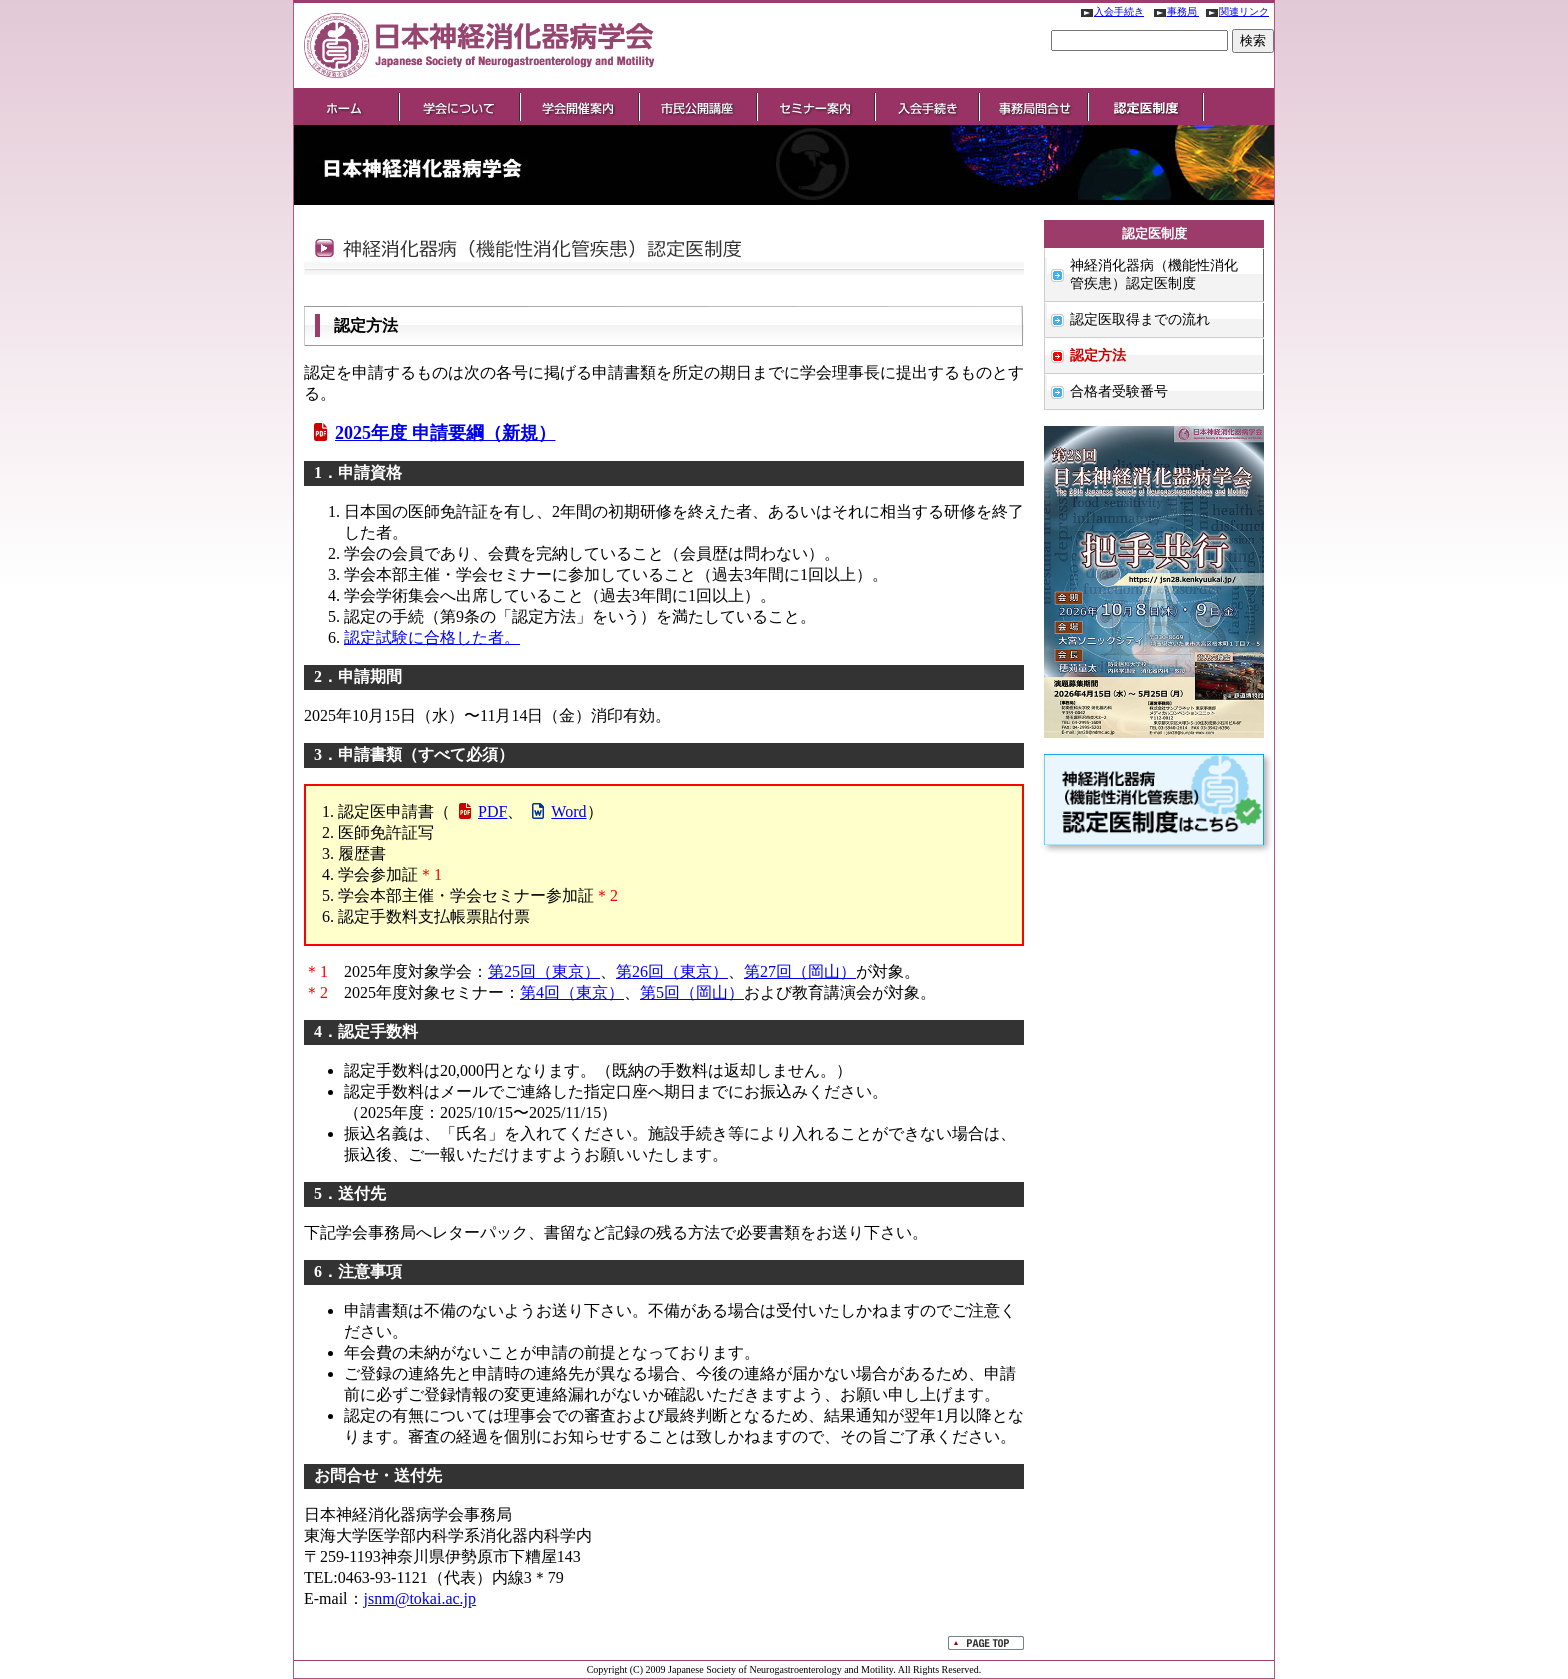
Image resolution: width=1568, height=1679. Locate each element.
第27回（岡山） (800, 971)
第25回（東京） (544, 971)
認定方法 (1098, 355)
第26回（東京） (672, 971)
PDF (481, 811)
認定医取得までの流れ (1140, 319)
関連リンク (1234, 11)
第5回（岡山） (692, 992)
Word (557, 811)
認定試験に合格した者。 (432, 637)
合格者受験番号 (1119, 391)
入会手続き (1109, 11)
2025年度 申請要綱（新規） (432, 433)
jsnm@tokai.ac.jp (420, 1598)
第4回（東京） (572, 992)
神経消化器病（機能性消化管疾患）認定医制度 (1154, 274)
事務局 (1173, 11)
